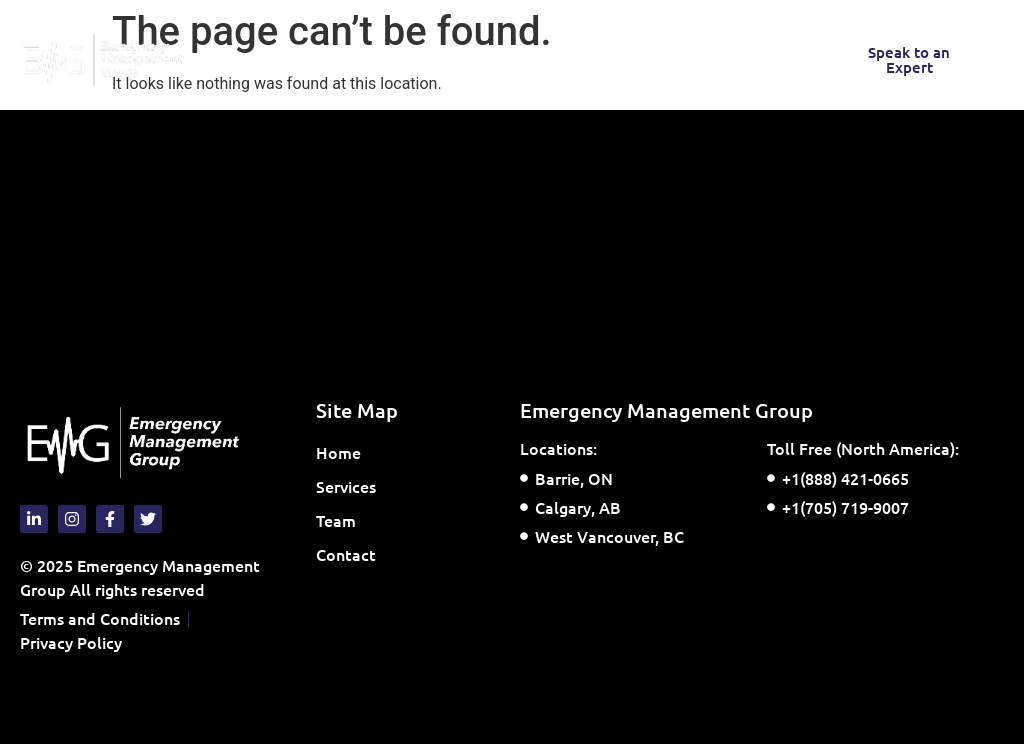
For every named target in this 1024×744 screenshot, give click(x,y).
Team (336, 520)
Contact (346, 554)
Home (338, 452)
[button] (291, 60)
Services (351, 486)
